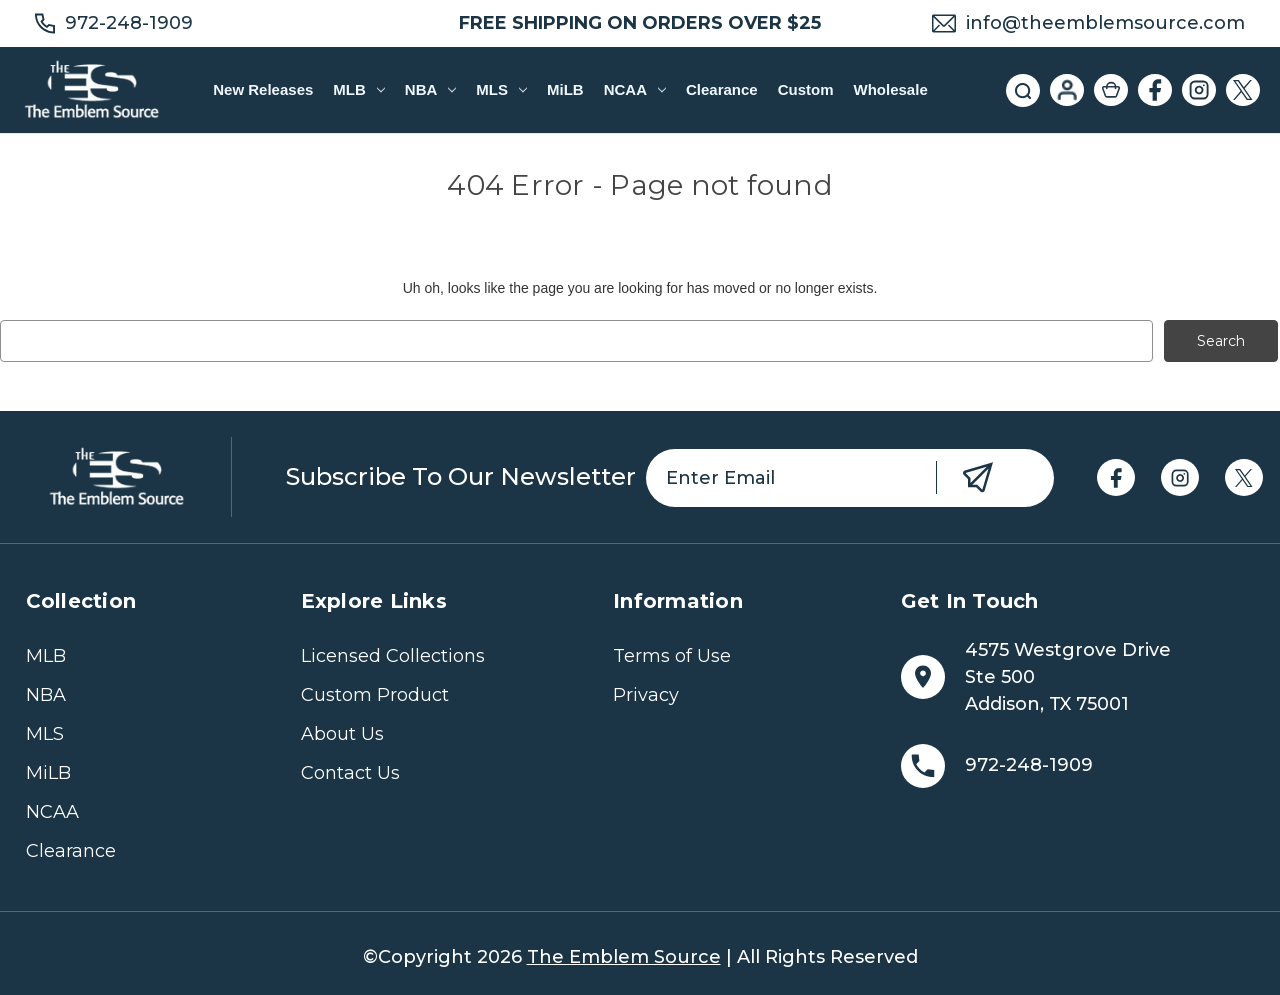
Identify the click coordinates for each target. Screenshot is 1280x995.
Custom (806, 89)
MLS (501, 89)
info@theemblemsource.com (1105, 23)
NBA (430, 89)
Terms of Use (672, 656)
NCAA (635, 89)
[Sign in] (1067, 90)
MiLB (565, 89)
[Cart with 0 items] (1111, 90)
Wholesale (891, 89)
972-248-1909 (129, 23)
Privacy (646, 695)
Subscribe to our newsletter (461, 476)
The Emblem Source (624, 957)
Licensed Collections (393, 656)
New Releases (263, 89)
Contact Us (350, 773)
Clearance (722, 89)
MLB (358, 89)
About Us (342, 734)
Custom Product (375, 695)
